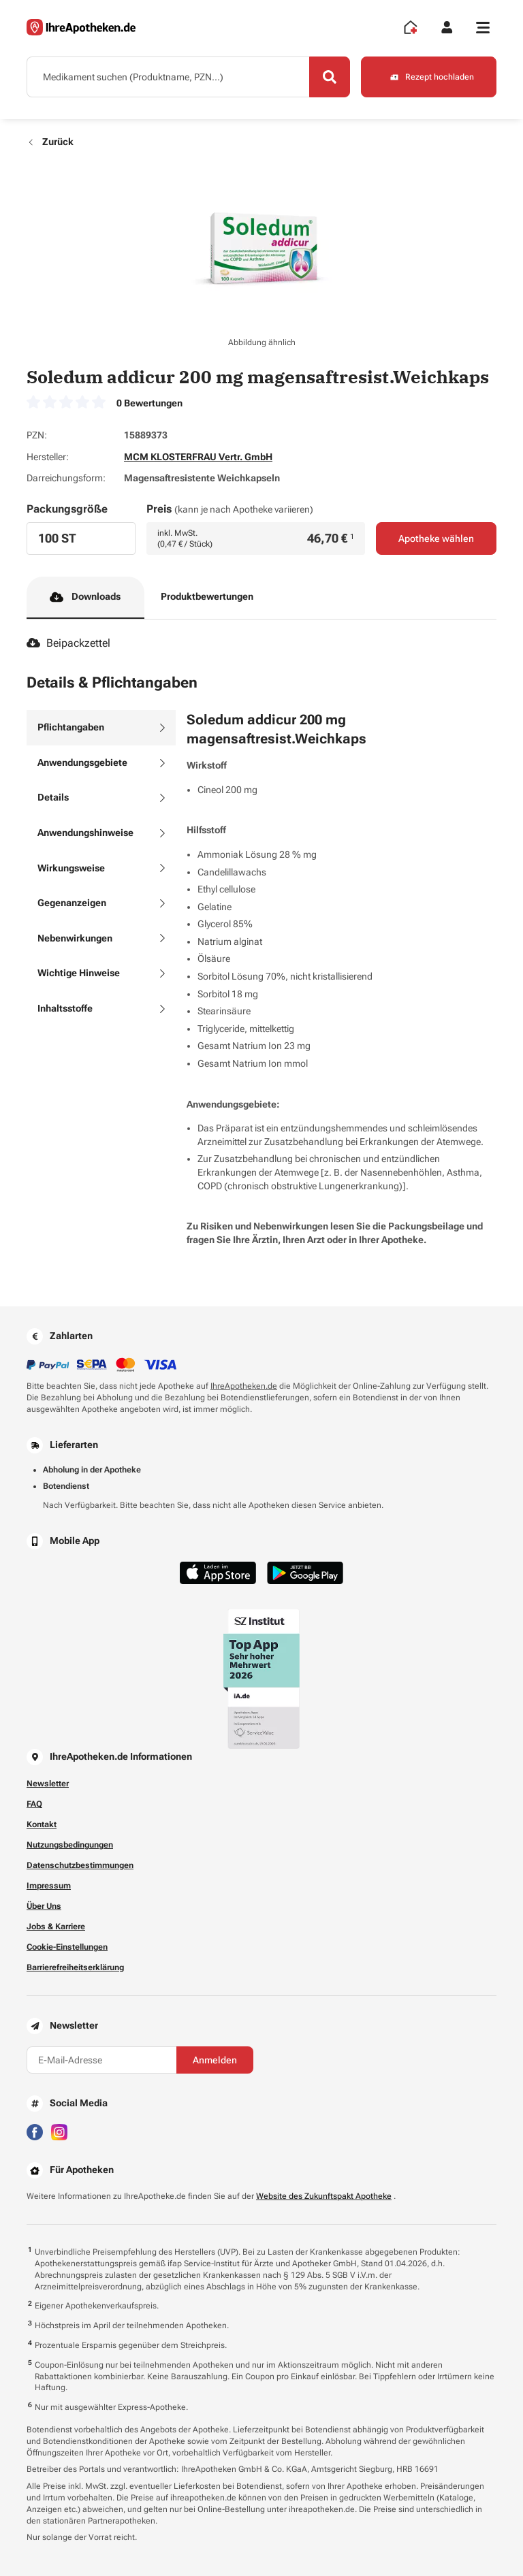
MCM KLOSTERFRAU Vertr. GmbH (198, 456)
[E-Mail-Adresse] (101, 2060)
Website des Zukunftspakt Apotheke (324, 2196)
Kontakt (42, 1824)
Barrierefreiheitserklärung (75, 1967)
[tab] (101, 727)
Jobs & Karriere (56, 1926)
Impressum (49, 1885)
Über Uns (44, 1906)
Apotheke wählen (436, 538)
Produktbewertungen (207, 596)
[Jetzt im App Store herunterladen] (218, 1573)
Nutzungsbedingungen (70, 1845)
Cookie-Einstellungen (67, 1947)
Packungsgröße (67, 508)
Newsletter (48, 1783)
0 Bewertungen (149, 403)
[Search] (329, 77)
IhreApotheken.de (243, 1386)
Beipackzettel (68, 643)
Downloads (85, 597)
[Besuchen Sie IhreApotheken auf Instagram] (59, 2131)
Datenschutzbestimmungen (80, 1865)
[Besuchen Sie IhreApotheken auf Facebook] (35, 2131)
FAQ (34, 1804)
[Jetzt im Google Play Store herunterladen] (305, 1573)
